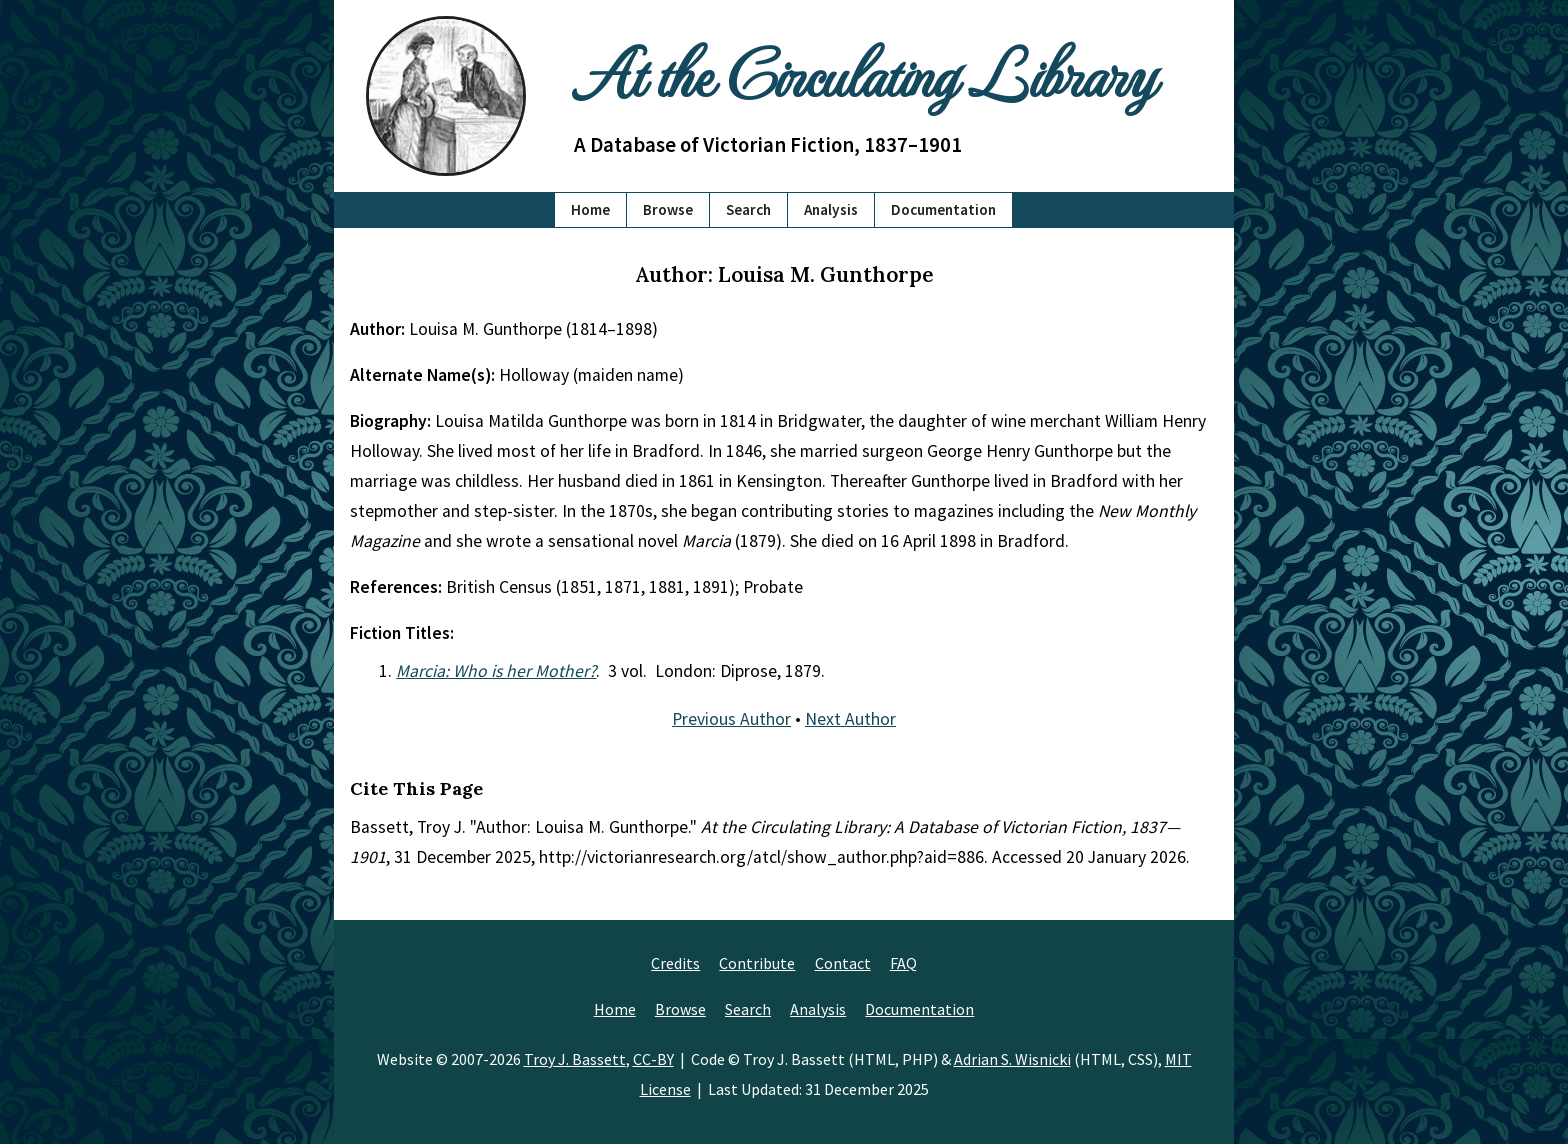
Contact (843, 963)
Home (590, 209)
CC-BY (653, 1059)
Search (748, 209)
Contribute (757, 963)
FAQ (903, 963)
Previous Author (731, 719)
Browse (668, 209)
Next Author (850, 719)
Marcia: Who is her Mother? (496, 671)
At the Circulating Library (864, 71)
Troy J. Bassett (575, 1059)
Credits (675, 963)
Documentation (943, 209)
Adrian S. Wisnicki (1012, 1059)
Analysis (831, 209)
